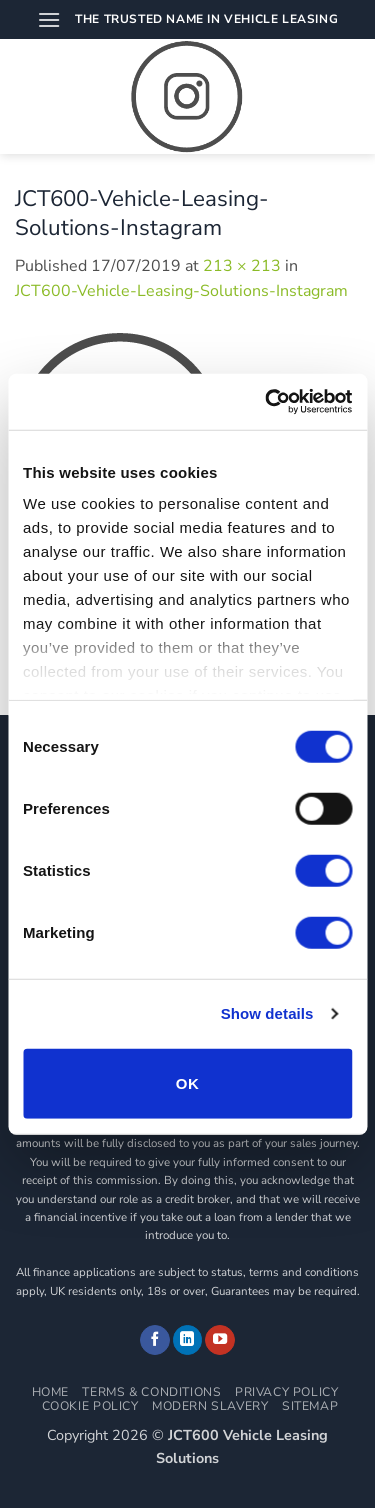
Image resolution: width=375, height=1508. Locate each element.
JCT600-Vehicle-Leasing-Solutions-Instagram (181, 291)
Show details (267, 1013)
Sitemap (310, 1406)
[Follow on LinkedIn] (188, 1340)
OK (187, 1082)
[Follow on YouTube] (220, 1340)
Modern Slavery (210, 1406)
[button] (49, 19)
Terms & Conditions (151, 1392)
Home (50, 1392)
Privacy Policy (287, 1392)
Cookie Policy (90, 1406)
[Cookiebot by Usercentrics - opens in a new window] (267, 402)
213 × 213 (242, 266)
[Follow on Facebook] (155, 1340)
